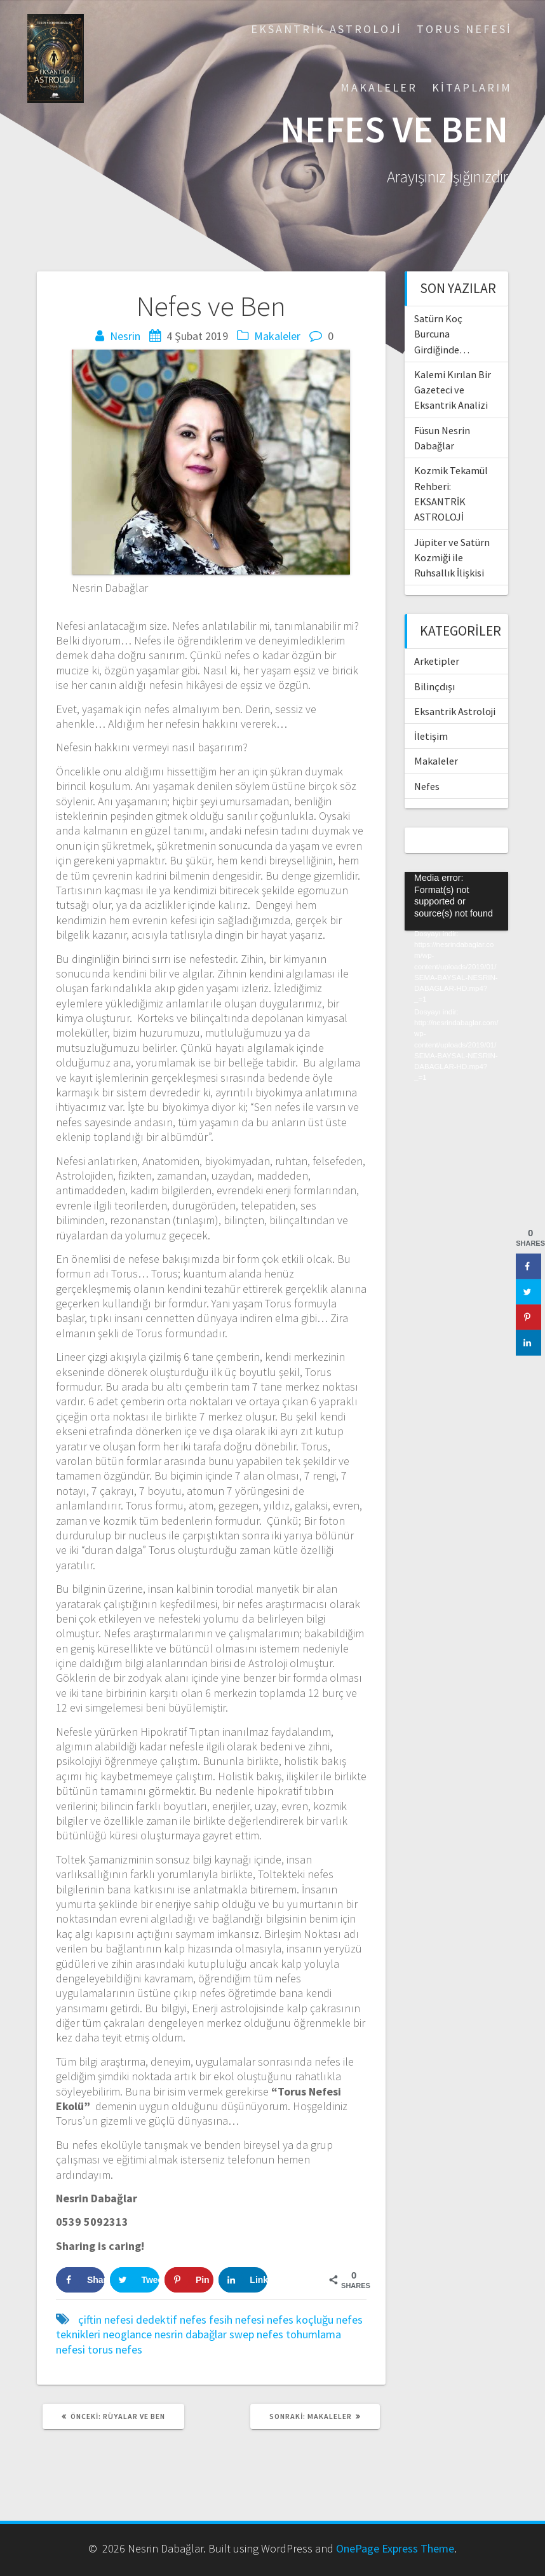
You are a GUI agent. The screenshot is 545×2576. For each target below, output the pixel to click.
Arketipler (436, 661)
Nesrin (125, 336)
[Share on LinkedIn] (243, 2280)
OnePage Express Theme (395, 2548)
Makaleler (378, 87)
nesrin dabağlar (190, 2334)
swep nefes (256, 2334)
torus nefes (115, 2349)
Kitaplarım (472, 87)
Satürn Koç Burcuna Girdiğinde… (441, 334)
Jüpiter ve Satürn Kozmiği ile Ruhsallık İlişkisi (452, 558)
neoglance (127, 2334)
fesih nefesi (236, 2319)
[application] (456, 901)
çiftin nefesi (105, 2319)
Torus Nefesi (464, 29)
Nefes (427, 786)
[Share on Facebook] (80, 2280)
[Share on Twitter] (134, 2280)
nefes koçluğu (300, 2319)
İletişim (431, 736)
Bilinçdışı (434, 686)
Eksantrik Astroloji (326, 29)
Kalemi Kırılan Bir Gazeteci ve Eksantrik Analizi (452, 390)
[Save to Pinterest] (189, 2280)
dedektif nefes (171, 2319)
